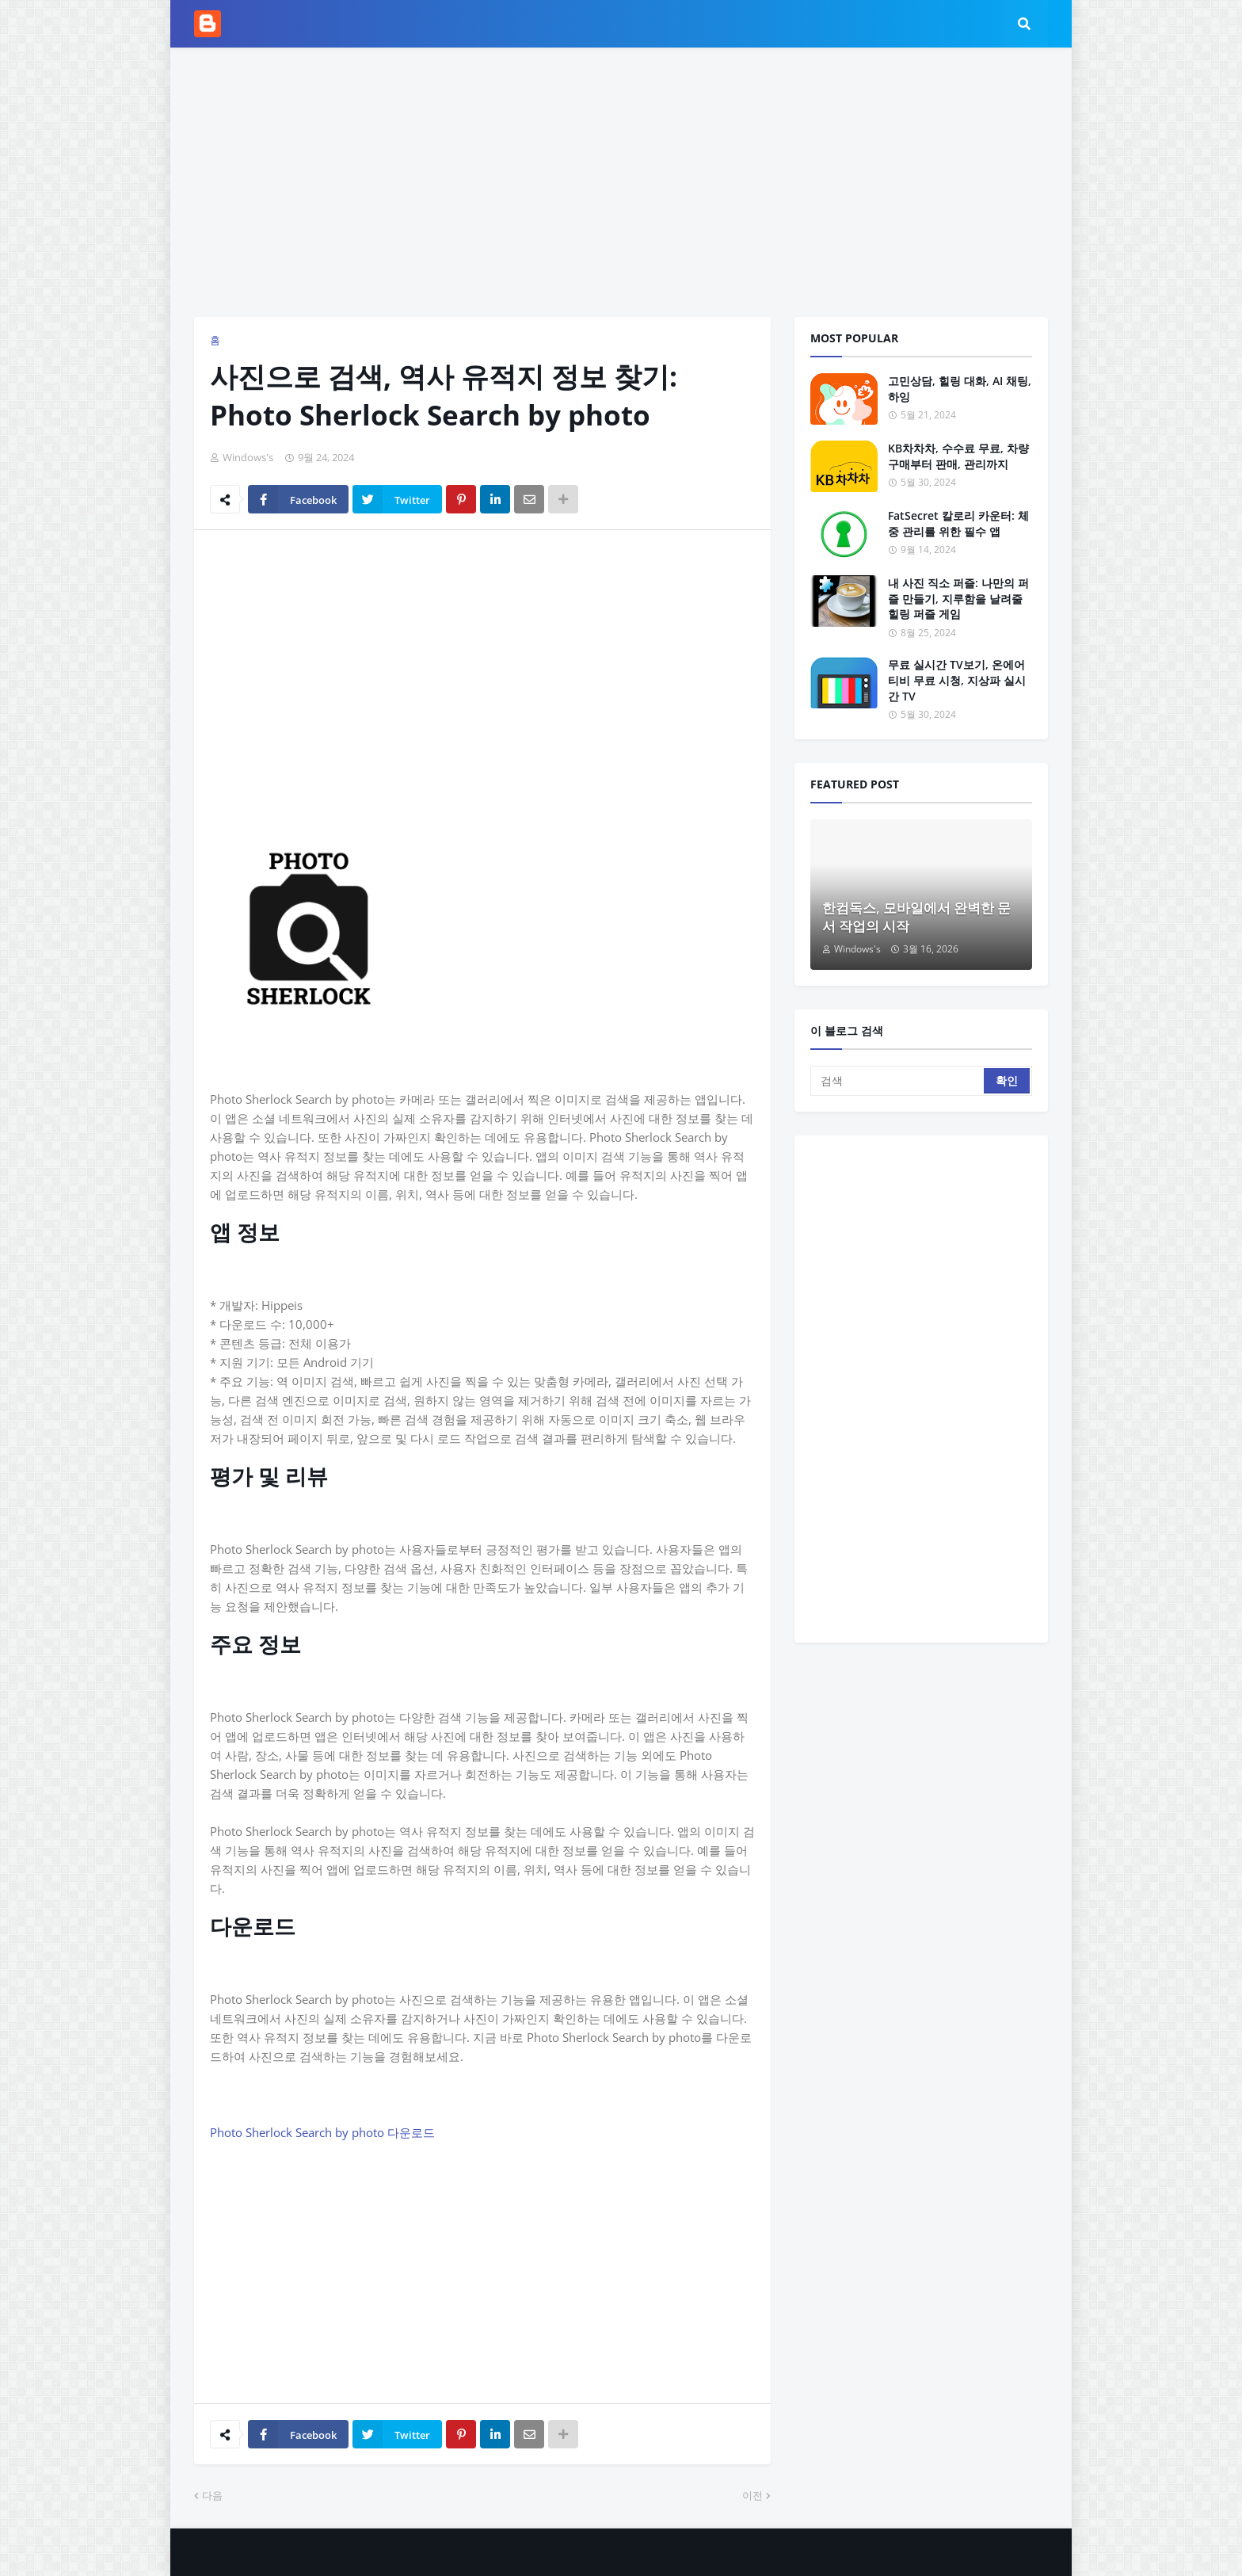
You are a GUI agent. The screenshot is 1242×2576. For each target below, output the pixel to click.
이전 (752, 2495)
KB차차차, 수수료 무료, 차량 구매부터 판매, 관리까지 (958, 456)
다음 (212, 2495)
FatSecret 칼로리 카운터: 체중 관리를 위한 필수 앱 (958, 523)
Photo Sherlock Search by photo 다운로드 (322, 2132)
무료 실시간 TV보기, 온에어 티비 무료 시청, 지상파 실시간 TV (957, 680)
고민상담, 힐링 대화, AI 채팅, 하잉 (959, 388)
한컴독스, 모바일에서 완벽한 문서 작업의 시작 (916, 917)
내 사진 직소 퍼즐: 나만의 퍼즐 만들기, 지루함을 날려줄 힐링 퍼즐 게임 (958, 598)
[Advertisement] (621, 182)
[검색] (898, 1080)
